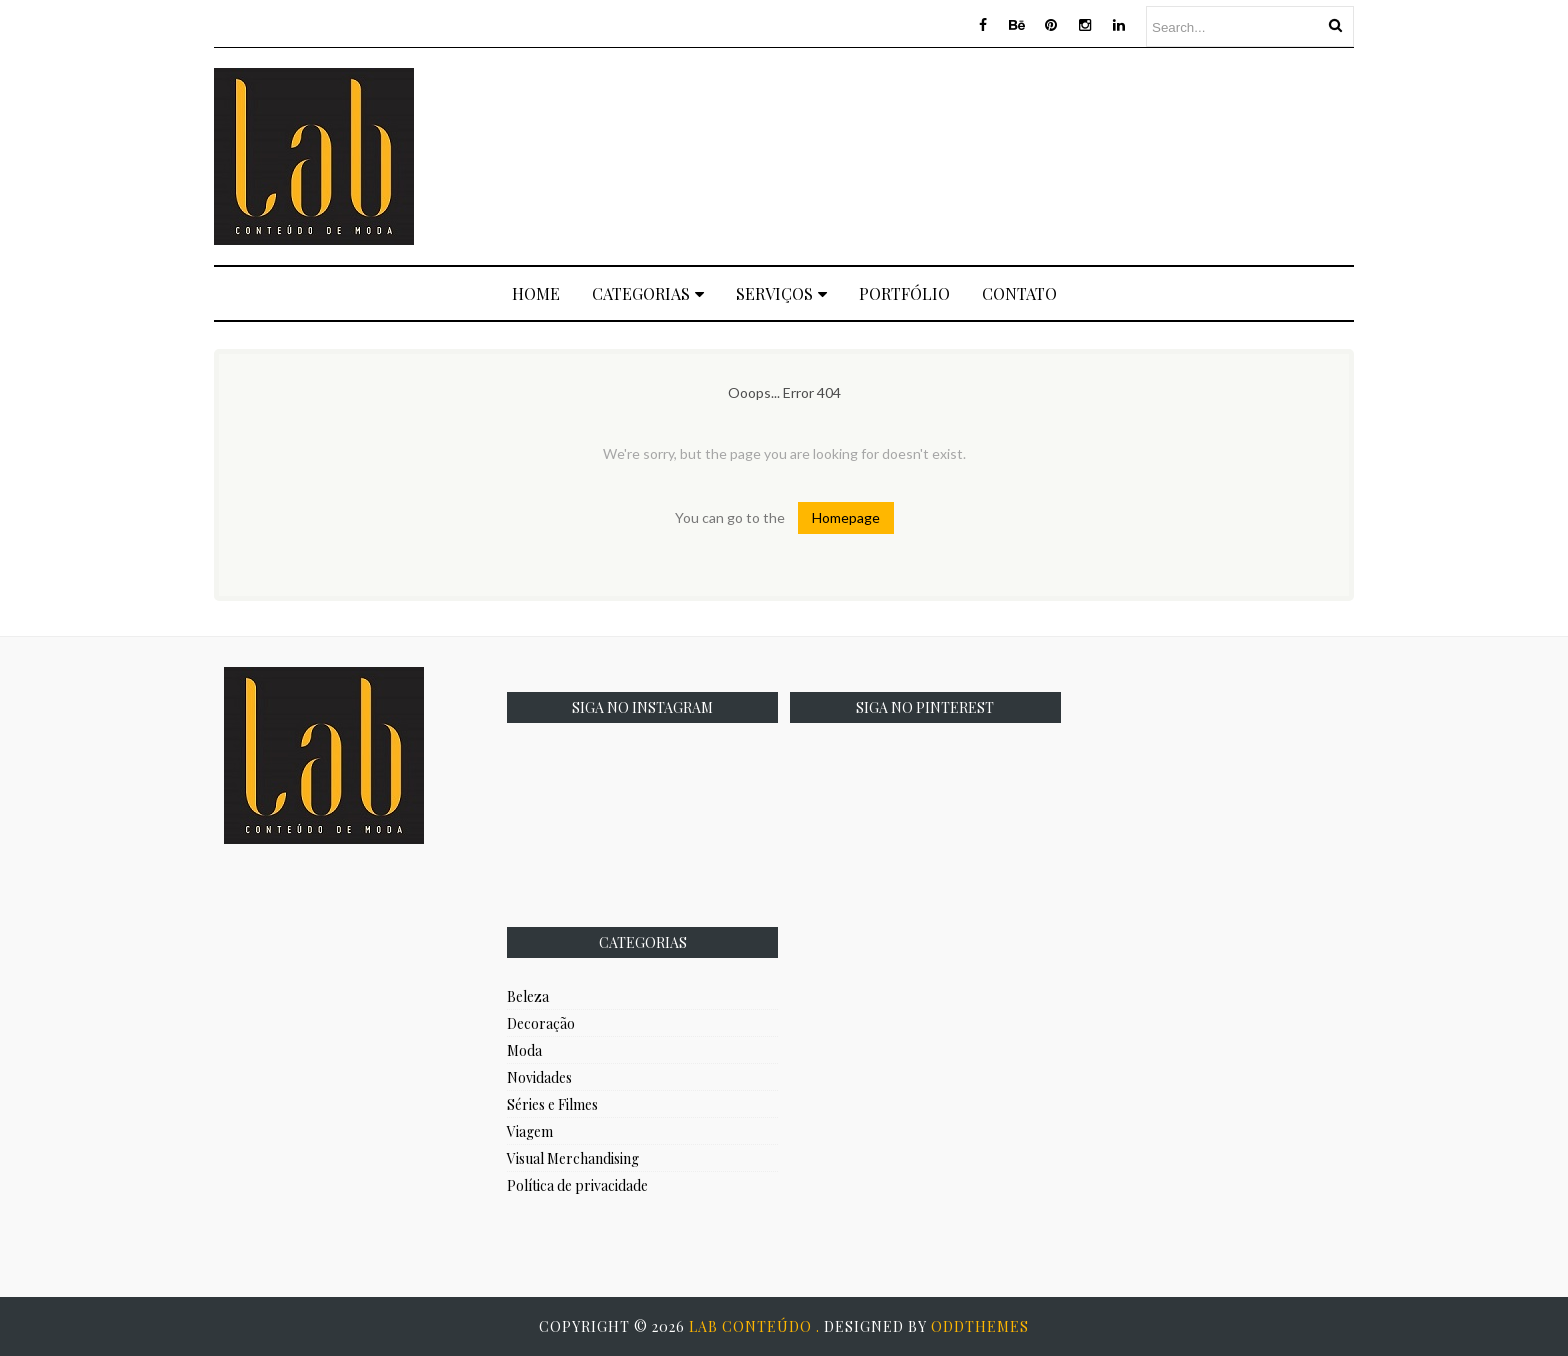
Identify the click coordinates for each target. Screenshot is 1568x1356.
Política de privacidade (577, 1185)
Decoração (541, 1023)
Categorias (648, 293)
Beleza (528, 996)
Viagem (530, 1131)
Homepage (846, 517)
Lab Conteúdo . (756, 1326)
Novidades (539, 1077)
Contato (1019, 293)
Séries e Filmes (552, 1104)
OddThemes (980, 1326)
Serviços (781, 293)
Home (536, 293)
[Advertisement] (990, 154)
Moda (524, 1050)
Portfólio (904, 293)
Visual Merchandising (573, 1158)
